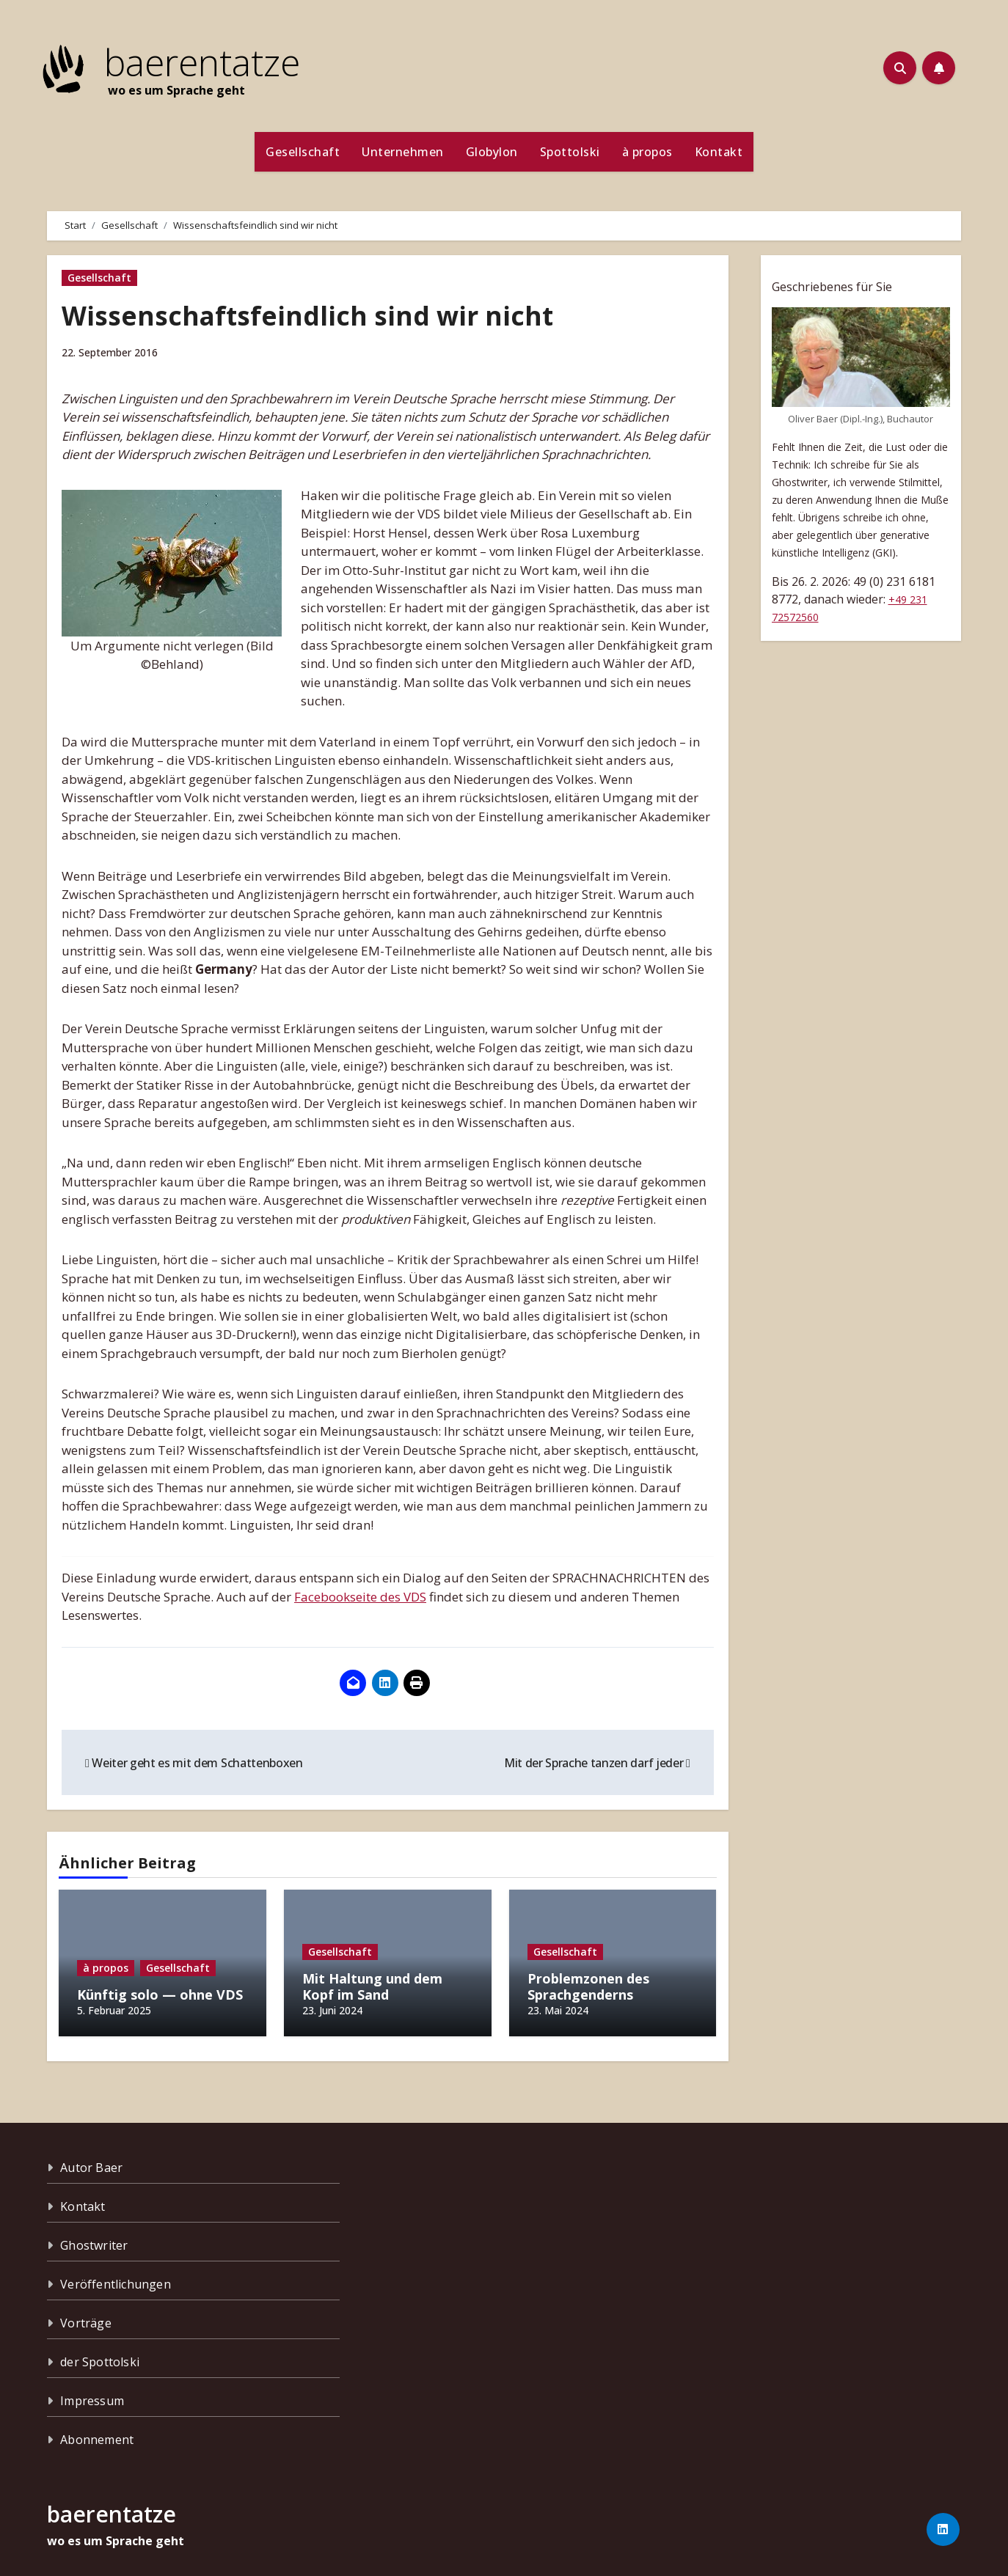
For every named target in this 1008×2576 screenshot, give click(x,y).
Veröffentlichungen (115, 2277)
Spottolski (570, 152)
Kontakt (719, 152)
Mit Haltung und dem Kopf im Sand (372, 1986)
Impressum (92, 2393)
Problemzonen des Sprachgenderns (588, 1986)
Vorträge (86, 2316)
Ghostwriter (94, 2238)
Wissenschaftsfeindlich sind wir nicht (324, 315)
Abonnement (97, 2432)
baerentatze (202, 62)
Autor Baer (91, 2160)
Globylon (492, 152)
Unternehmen (403, 152)
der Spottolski (99, 2354)
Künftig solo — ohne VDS (160, 1994)
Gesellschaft (303, 152)
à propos (647, 152)
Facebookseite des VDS (360, 1596)
